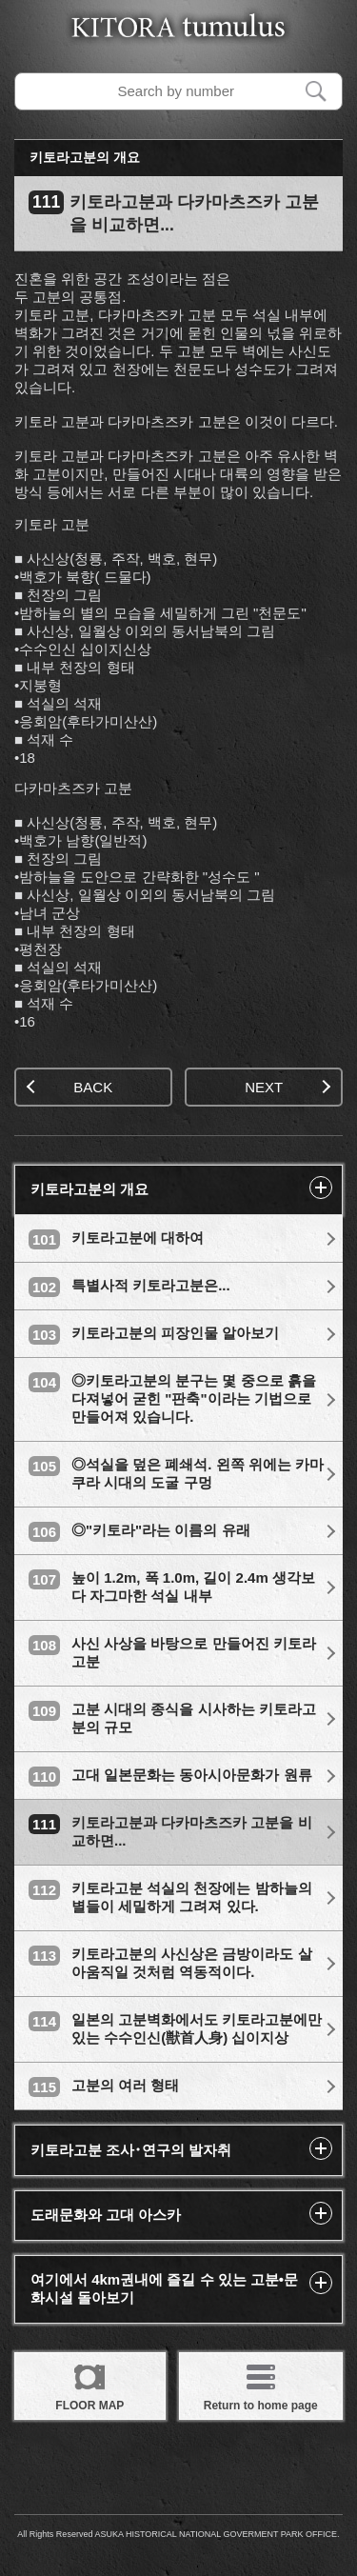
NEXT (287, 1087)
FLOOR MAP (89, 2384)
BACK (69, 1087)
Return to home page (261, 2384)
